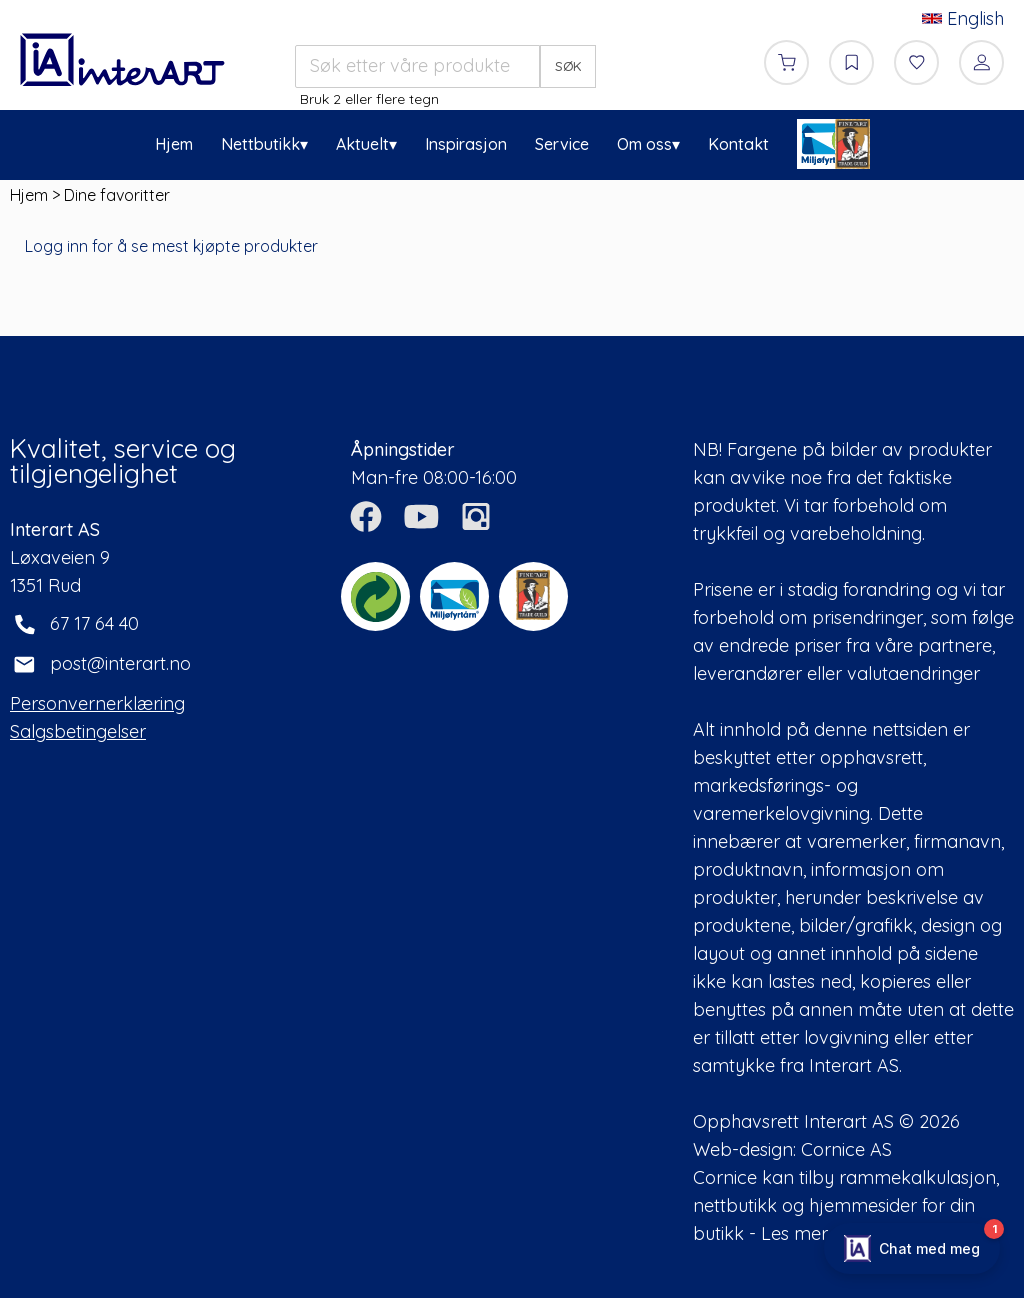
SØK (568, 66)
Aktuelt (362, 144)
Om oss (644, 144)
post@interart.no (120, 663)
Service (562, 144)
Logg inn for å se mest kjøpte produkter (171, 246)
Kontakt (738, 144)
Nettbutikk (260, 144)
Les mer (794, 1233)
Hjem (174, 144)
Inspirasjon (466, 144)
